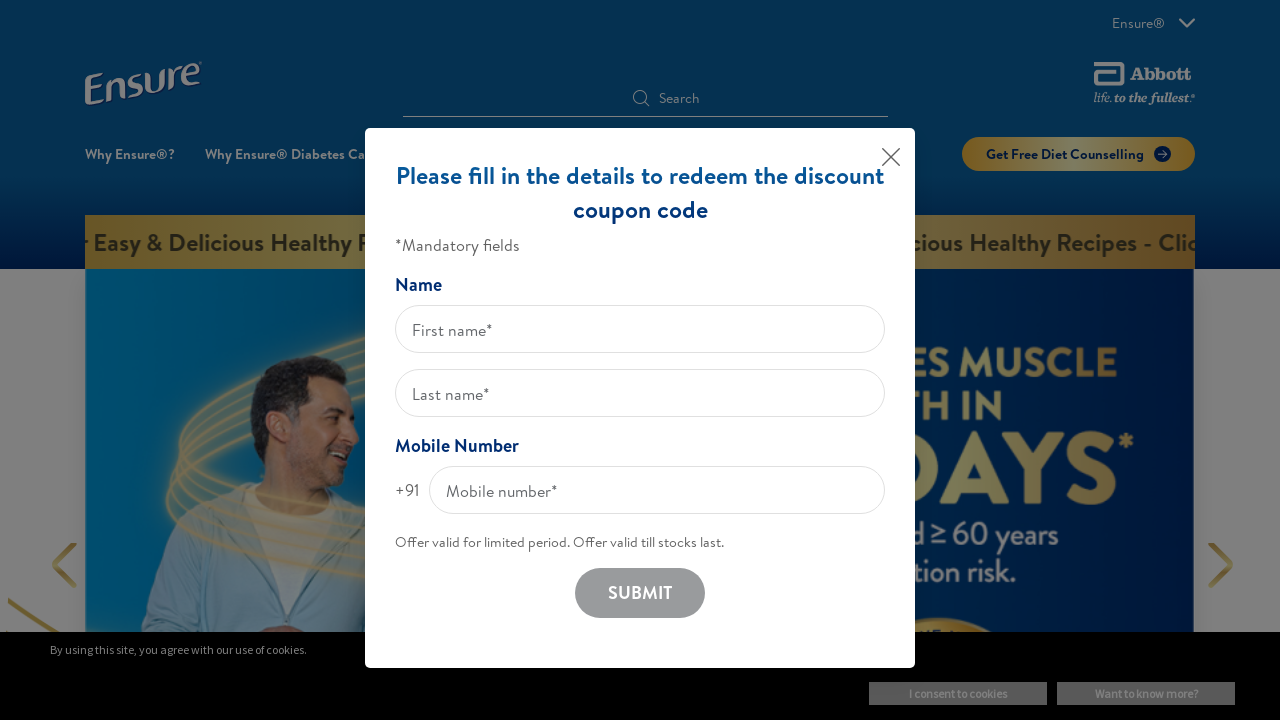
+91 (407, 490)
